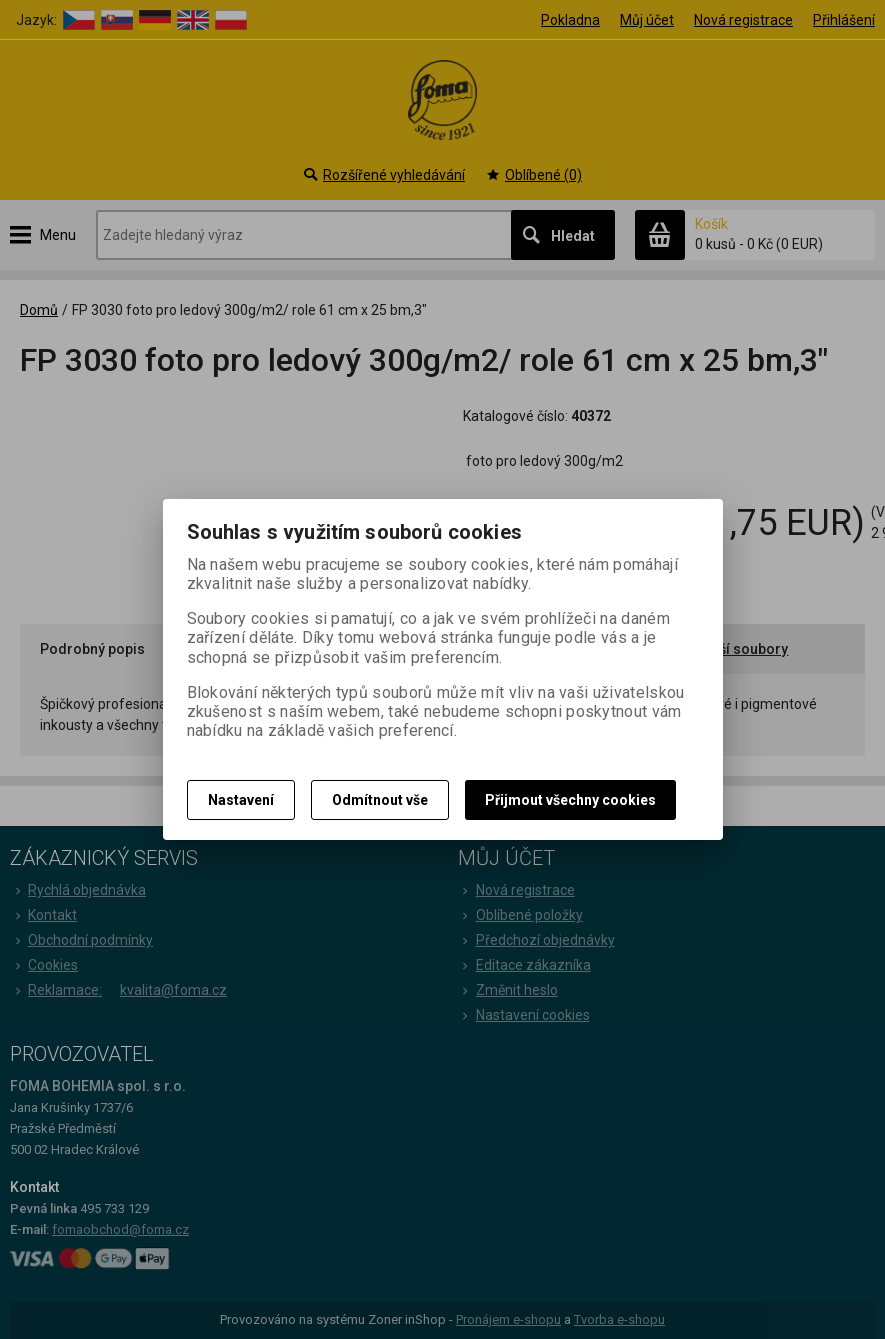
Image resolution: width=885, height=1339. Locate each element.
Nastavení (241, 800)
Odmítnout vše (380, 800)
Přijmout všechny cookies (570, 800)
